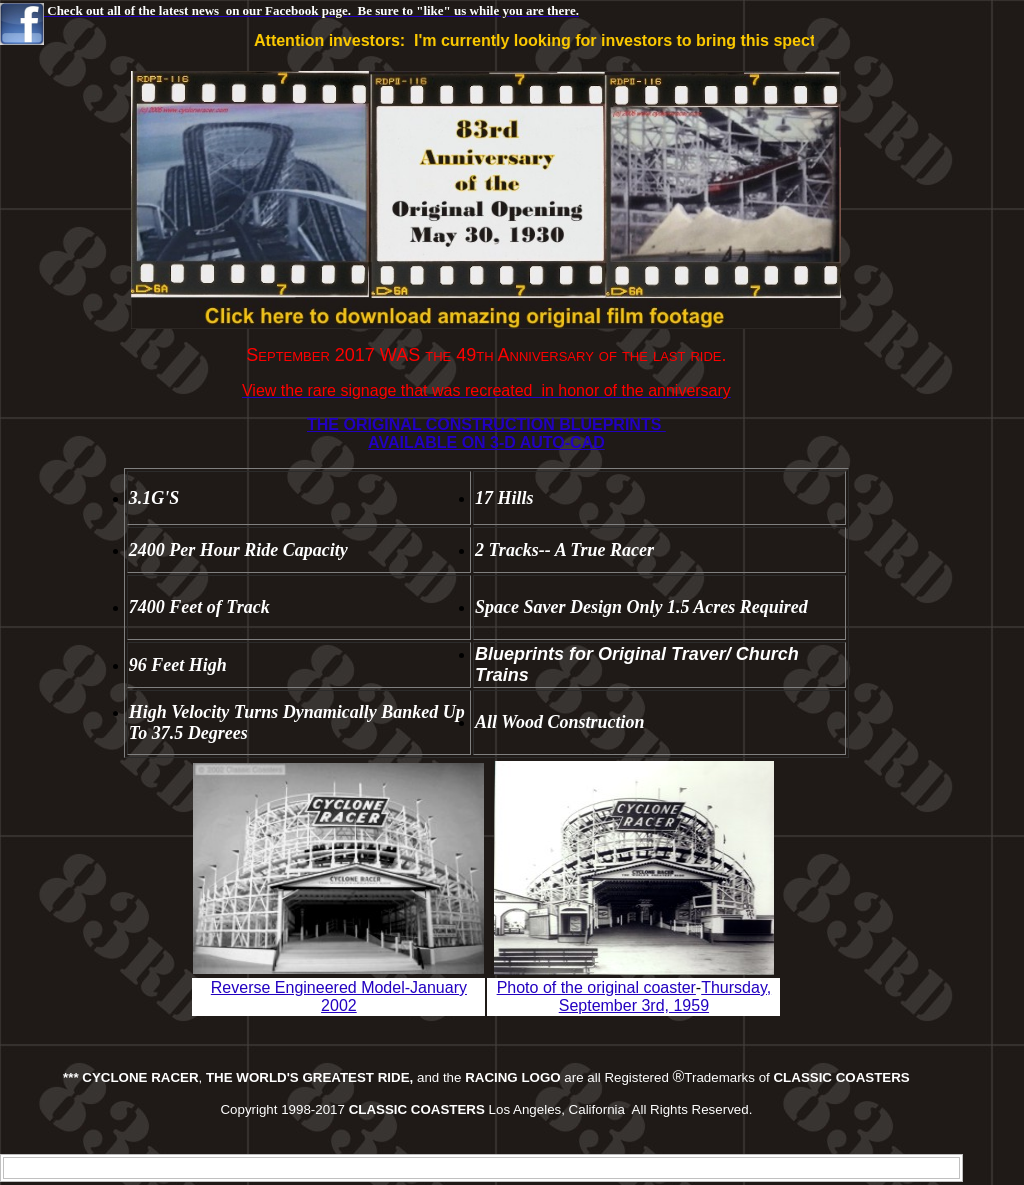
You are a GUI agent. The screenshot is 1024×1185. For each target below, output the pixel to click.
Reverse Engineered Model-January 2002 (339, 996)
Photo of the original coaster (596, 987)
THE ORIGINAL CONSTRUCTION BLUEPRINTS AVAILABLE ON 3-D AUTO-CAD (486, 433)
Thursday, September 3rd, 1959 (665, 996)
